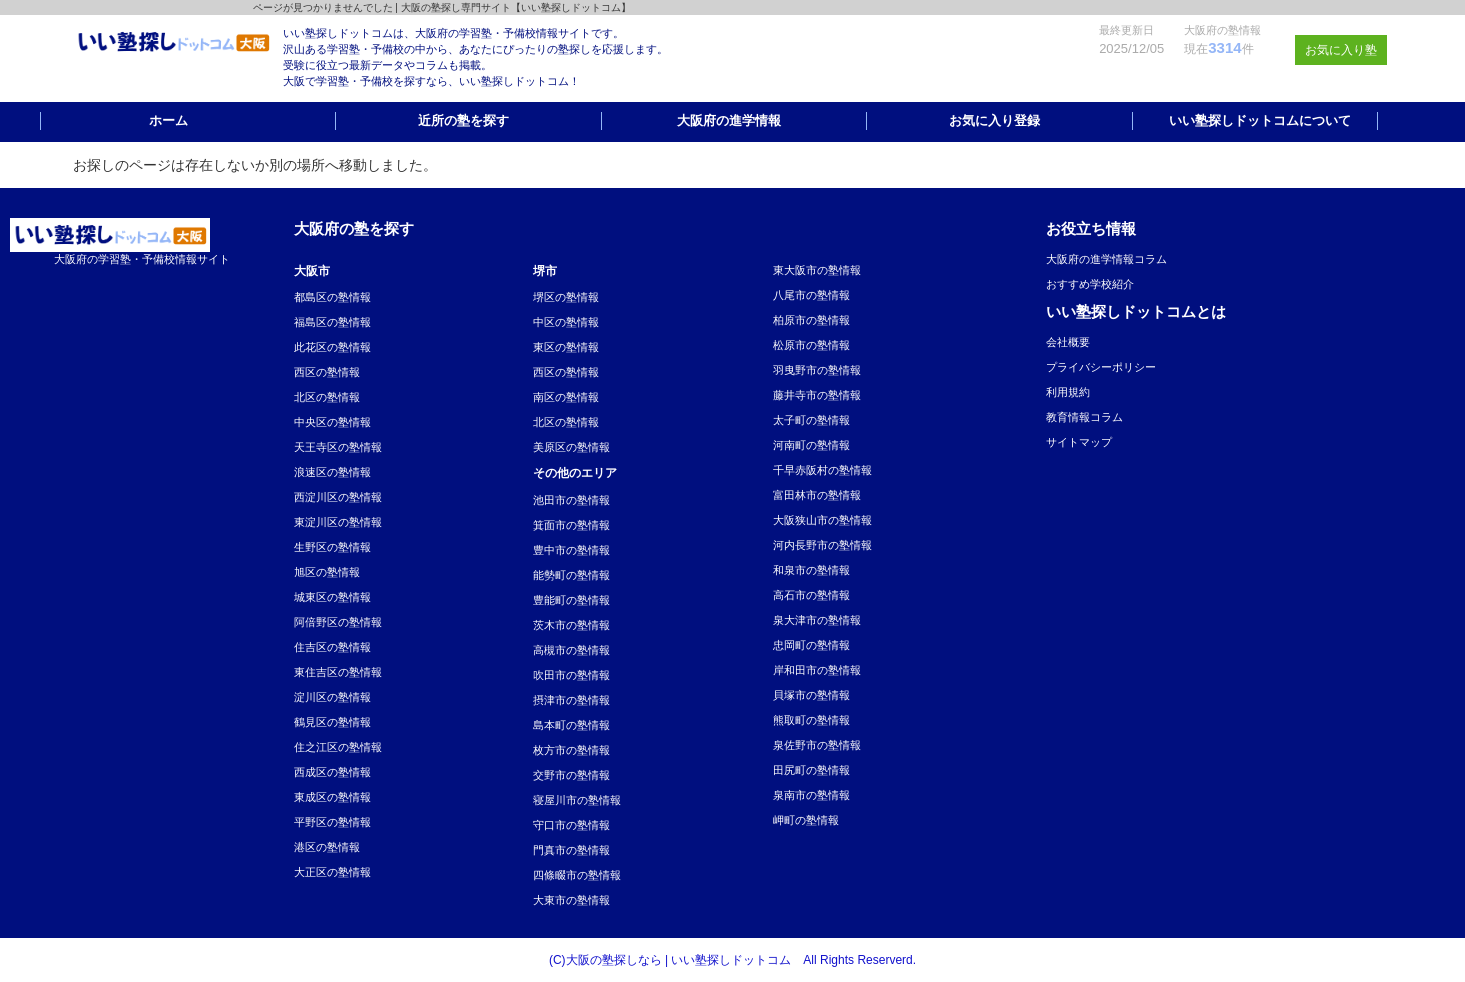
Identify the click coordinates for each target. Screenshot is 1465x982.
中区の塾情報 (566, 322)
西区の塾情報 (327, 372)
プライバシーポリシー (1101, 367)
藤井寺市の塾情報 (817, 395)
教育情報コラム (1084, 417)
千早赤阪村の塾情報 (822, 470)
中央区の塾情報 (332, 422)
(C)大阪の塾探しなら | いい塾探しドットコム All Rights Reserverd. (732, 960)
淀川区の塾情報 (332, 697)
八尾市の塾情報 (811, 295)
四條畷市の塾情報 (577, 875)
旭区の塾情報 (327, 572)
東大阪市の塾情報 (817, 270)
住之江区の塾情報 (338, 747)
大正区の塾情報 (332, 872)
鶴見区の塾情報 (332, 722)
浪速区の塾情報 (332, 472)
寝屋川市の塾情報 (577, 800)
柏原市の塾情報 (811, 320)
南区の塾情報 (566, 397)
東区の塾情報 (566, 347)
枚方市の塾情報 (571, 750)
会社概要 (1068, 342)
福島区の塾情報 (332, 322)
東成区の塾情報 (332, 797)
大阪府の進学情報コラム (1106, 259)
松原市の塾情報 (811, 345)
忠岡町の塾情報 (811, 645)
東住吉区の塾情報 (338, 672)
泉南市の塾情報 (811, 795)
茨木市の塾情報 (571, 625)
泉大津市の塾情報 (817, 620)
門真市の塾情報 (571, 850)
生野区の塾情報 (332, 547)
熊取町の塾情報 (811, 720)
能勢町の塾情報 (571, 575)
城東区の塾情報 (332, 597)
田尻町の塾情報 (811, 770)
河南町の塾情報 (811, 445)
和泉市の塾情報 (811, 570)
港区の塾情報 (327, 847)
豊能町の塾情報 (571, 600)
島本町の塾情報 (571, 725)
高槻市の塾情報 (571, 650)
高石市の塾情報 (811, 595)
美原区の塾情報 (571, 447)
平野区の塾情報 (332, 822)
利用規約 (1068, 392)
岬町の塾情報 (806, 820)
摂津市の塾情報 (571, 700)
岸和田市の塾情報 (817, 670)
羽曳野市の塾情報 (817, 370)
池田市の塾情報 (571, 500)
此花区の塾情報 (332, 347)
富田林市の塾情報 (817, 495)
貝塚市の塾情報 (811, 695)
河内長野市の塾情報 (822, 545)
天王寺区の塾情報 (338, 447)
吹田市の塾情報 (571, 675)
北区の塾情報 (327, 397)
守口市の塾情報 (571, 825)
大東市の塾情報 (571, 900)
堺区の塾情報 (566, 297)
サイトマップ (1079, 442)
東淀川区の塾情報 (338, 522)
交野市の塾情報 (571, 775)
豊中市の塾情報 (571, 550)
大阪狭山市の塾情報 (822, 520)
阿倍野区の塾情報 (338, 622)
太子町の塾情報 (811, 420)
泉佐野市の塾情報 (817, 745)
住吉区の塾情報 (332, 647)
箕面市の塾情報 (571, 525)
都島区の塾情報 (332, 297)
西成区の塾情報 (332, 772)
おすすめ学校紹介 (1090, 284)
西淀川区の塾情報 (338, 497)
